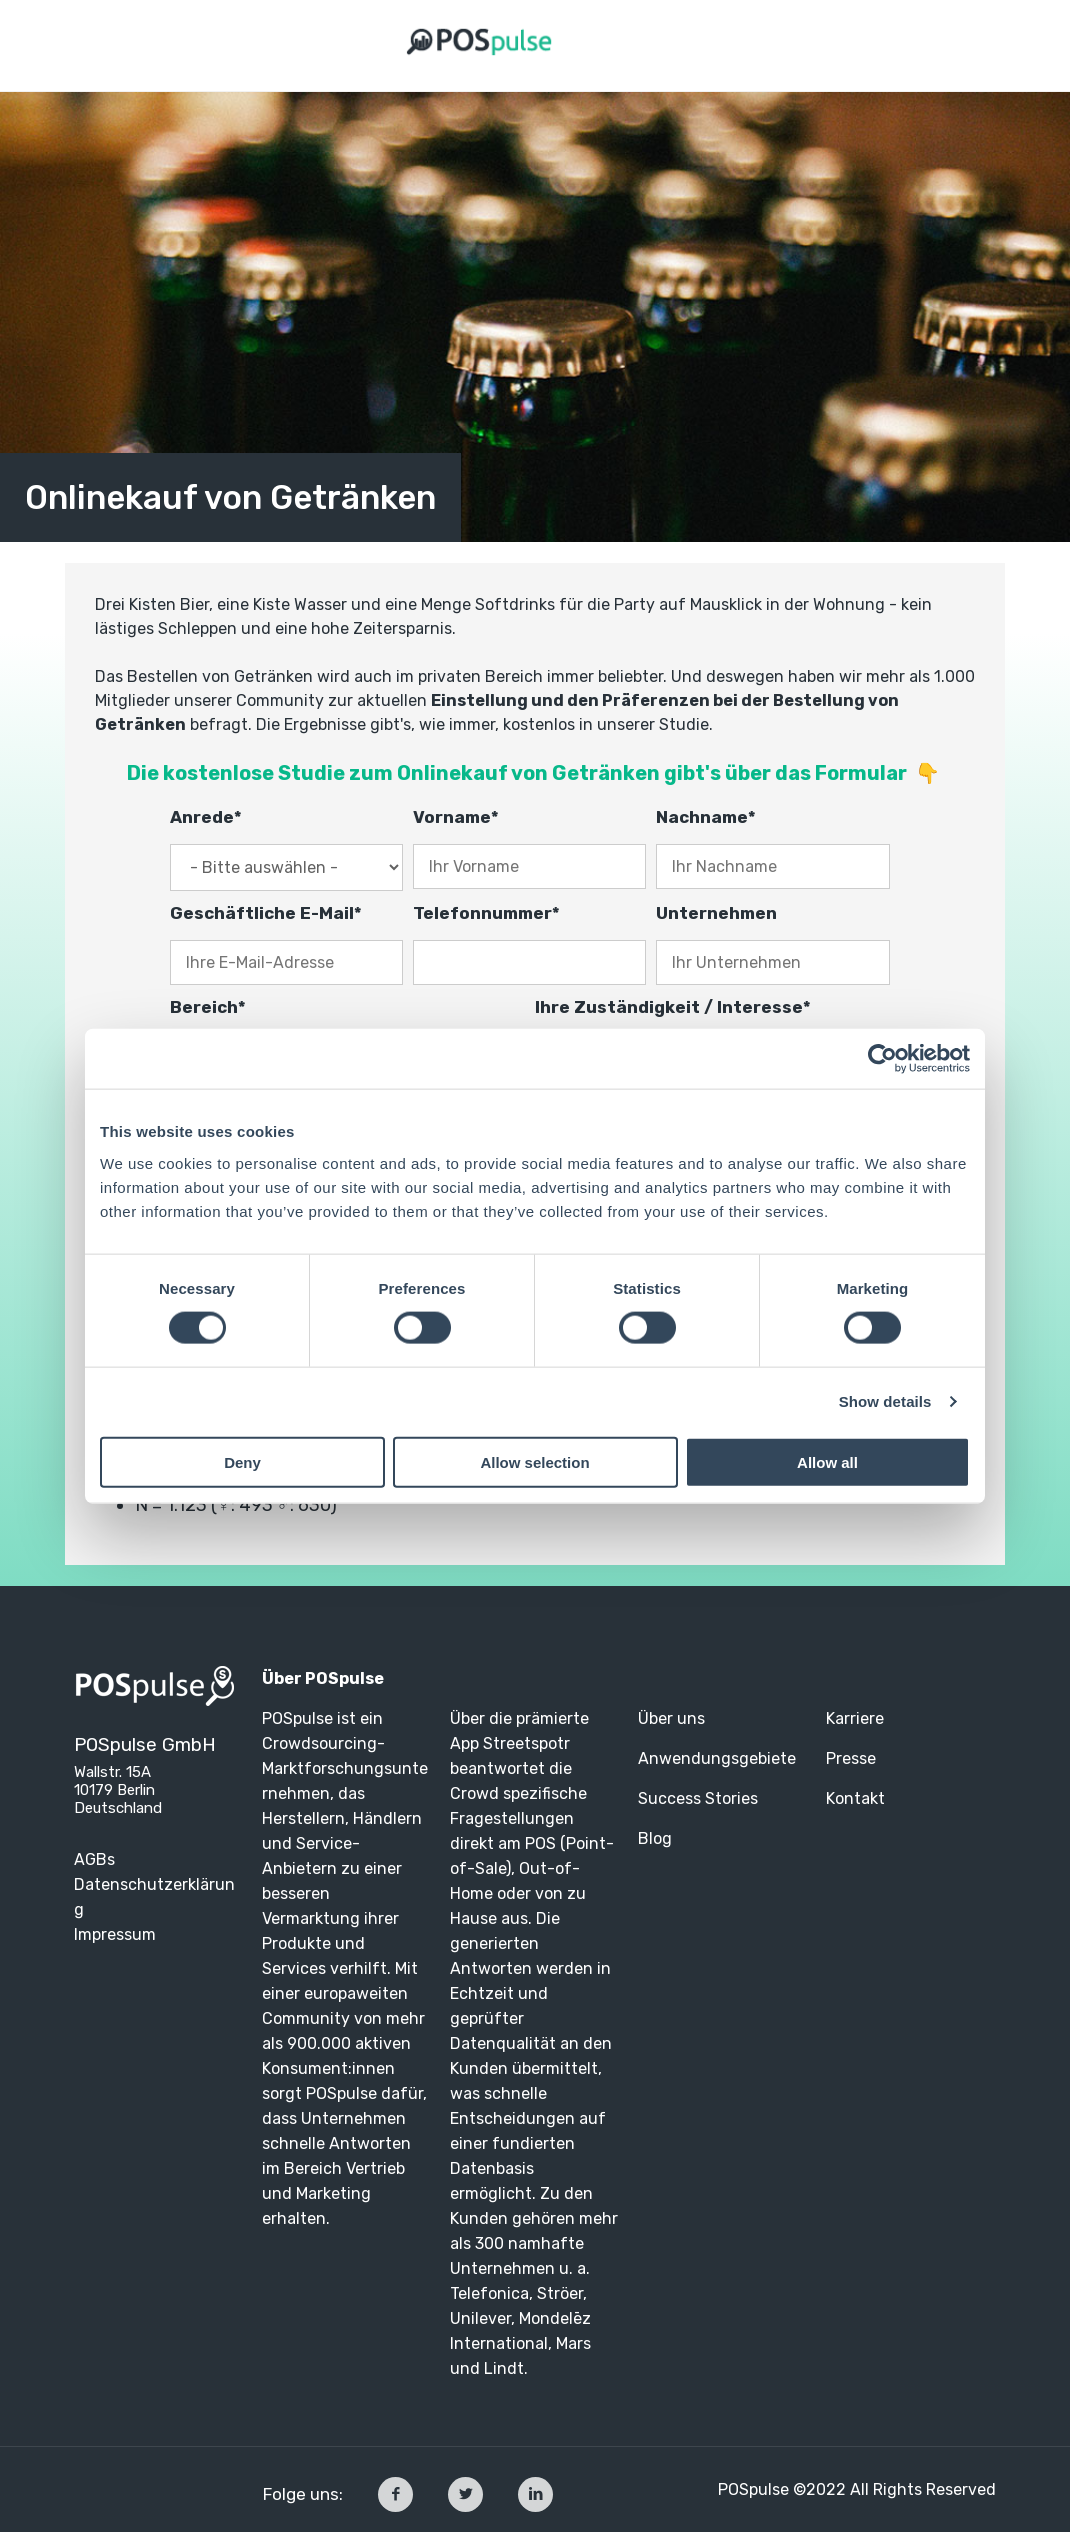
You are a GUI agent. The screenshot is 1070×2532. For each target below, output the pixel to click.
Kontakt (855, 1798)
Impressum (115, 1934)
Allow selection (534, 1461)
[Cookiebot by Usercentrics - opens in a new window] (882, 1059)
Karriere (855, 1718)
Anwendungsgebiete (717, 1758)
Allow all (827, 1461)
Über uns (671, 1718)
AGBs (94, 1859)
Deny (242, 1461)
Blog (655, 1838)
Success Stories (700, 1798)
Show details (885, 1401)
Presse (851, 1758)
